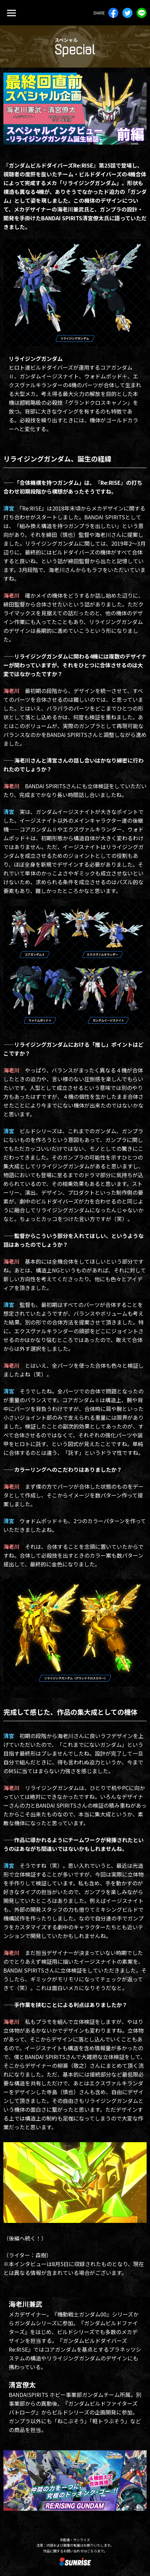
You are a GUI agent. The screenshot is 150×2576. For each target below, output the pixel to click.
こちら (92, 2550)
